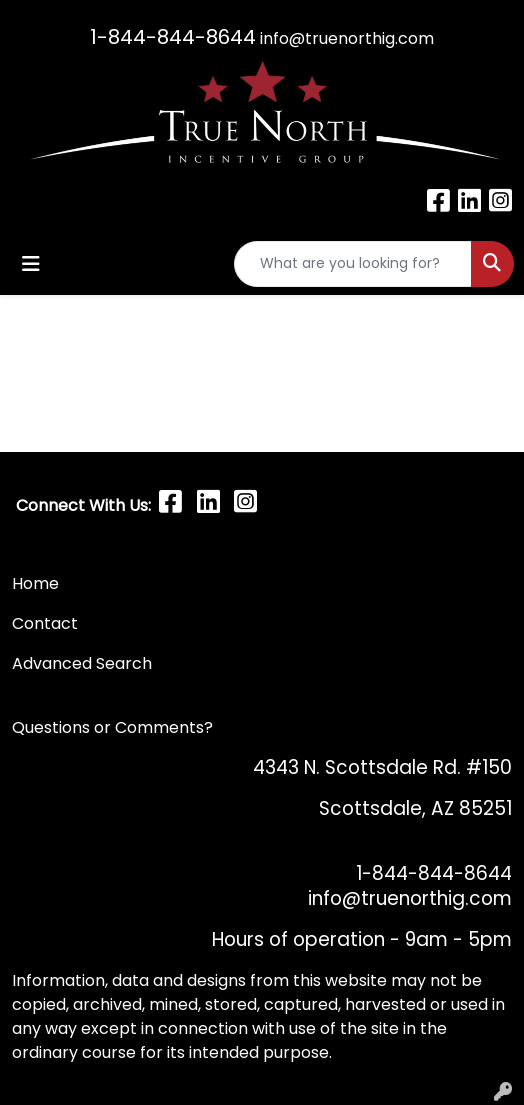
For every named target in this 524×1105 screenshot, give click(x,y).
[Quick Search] (353, 264)
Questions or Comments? (112, 727)
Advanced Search (82, 663)
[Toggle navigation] (31, 264)
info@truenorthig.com (347, 38)
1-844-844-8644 (173, 37)
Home (35, 583)
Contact (47, 623)
